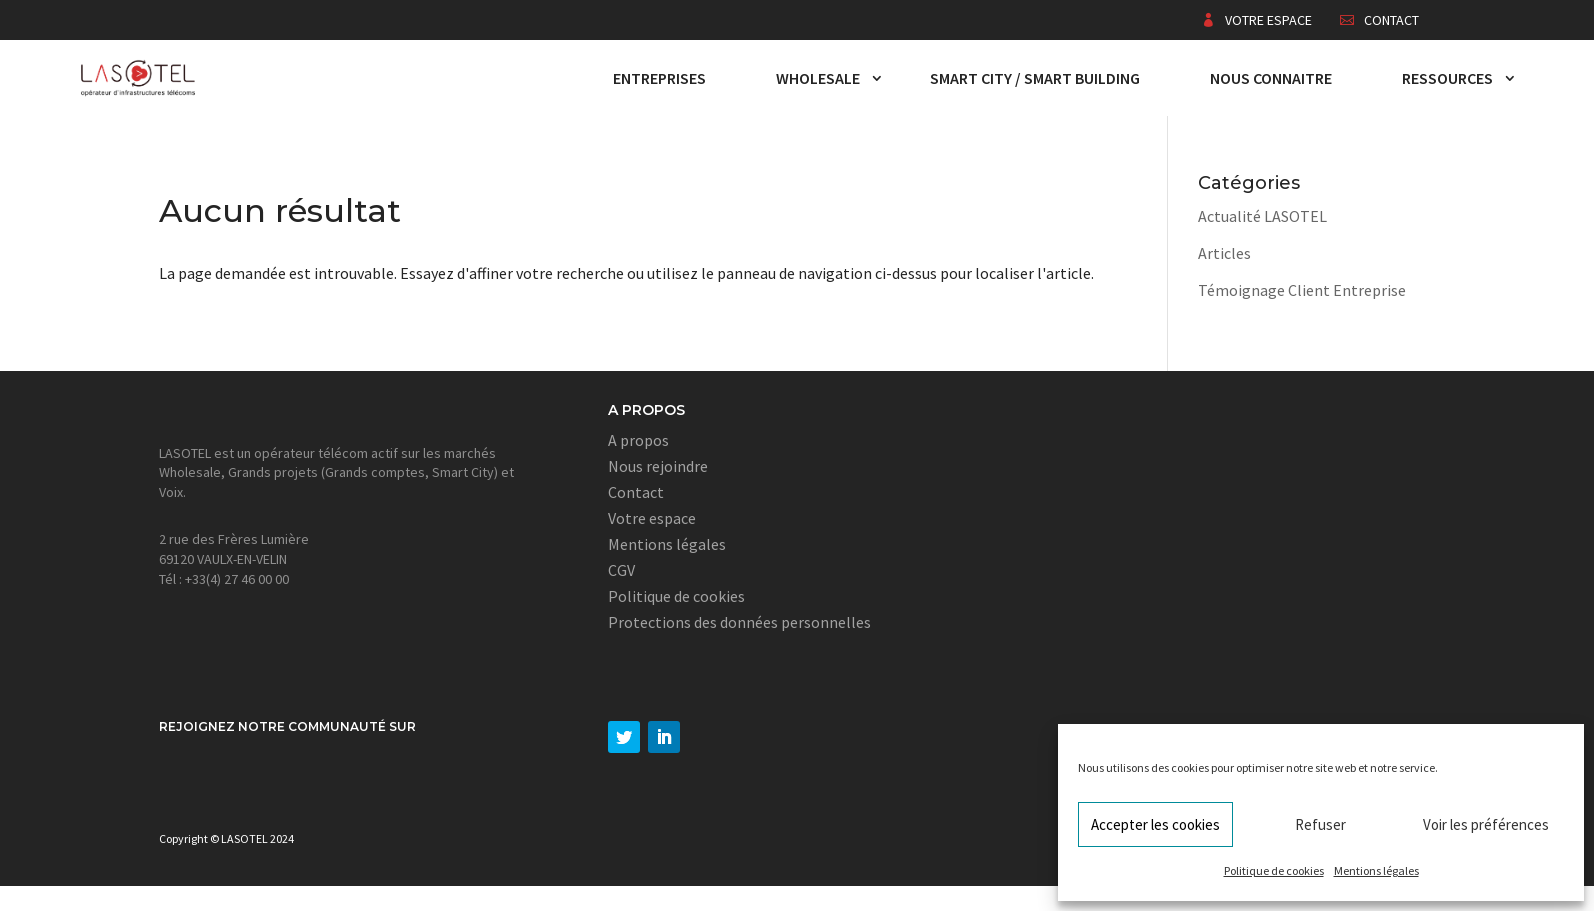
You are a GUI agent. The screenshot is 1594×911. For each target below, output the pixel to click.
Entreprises (659, 78)
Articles (1224, 253)
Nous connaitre (1271, 78)
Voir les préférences (1486, 824)
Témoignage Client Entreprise (1302, 290)
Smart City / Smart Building (1035, 78)
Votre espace (1268, 21)
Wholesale (818, 78)
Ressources (1447, 78)
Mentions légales (1376, 870)
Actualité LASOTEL (1262, 216)
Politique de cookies (1274, 870)
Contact (1391, 21)
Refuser (1320, 824)
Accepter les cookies (1155, 824)
